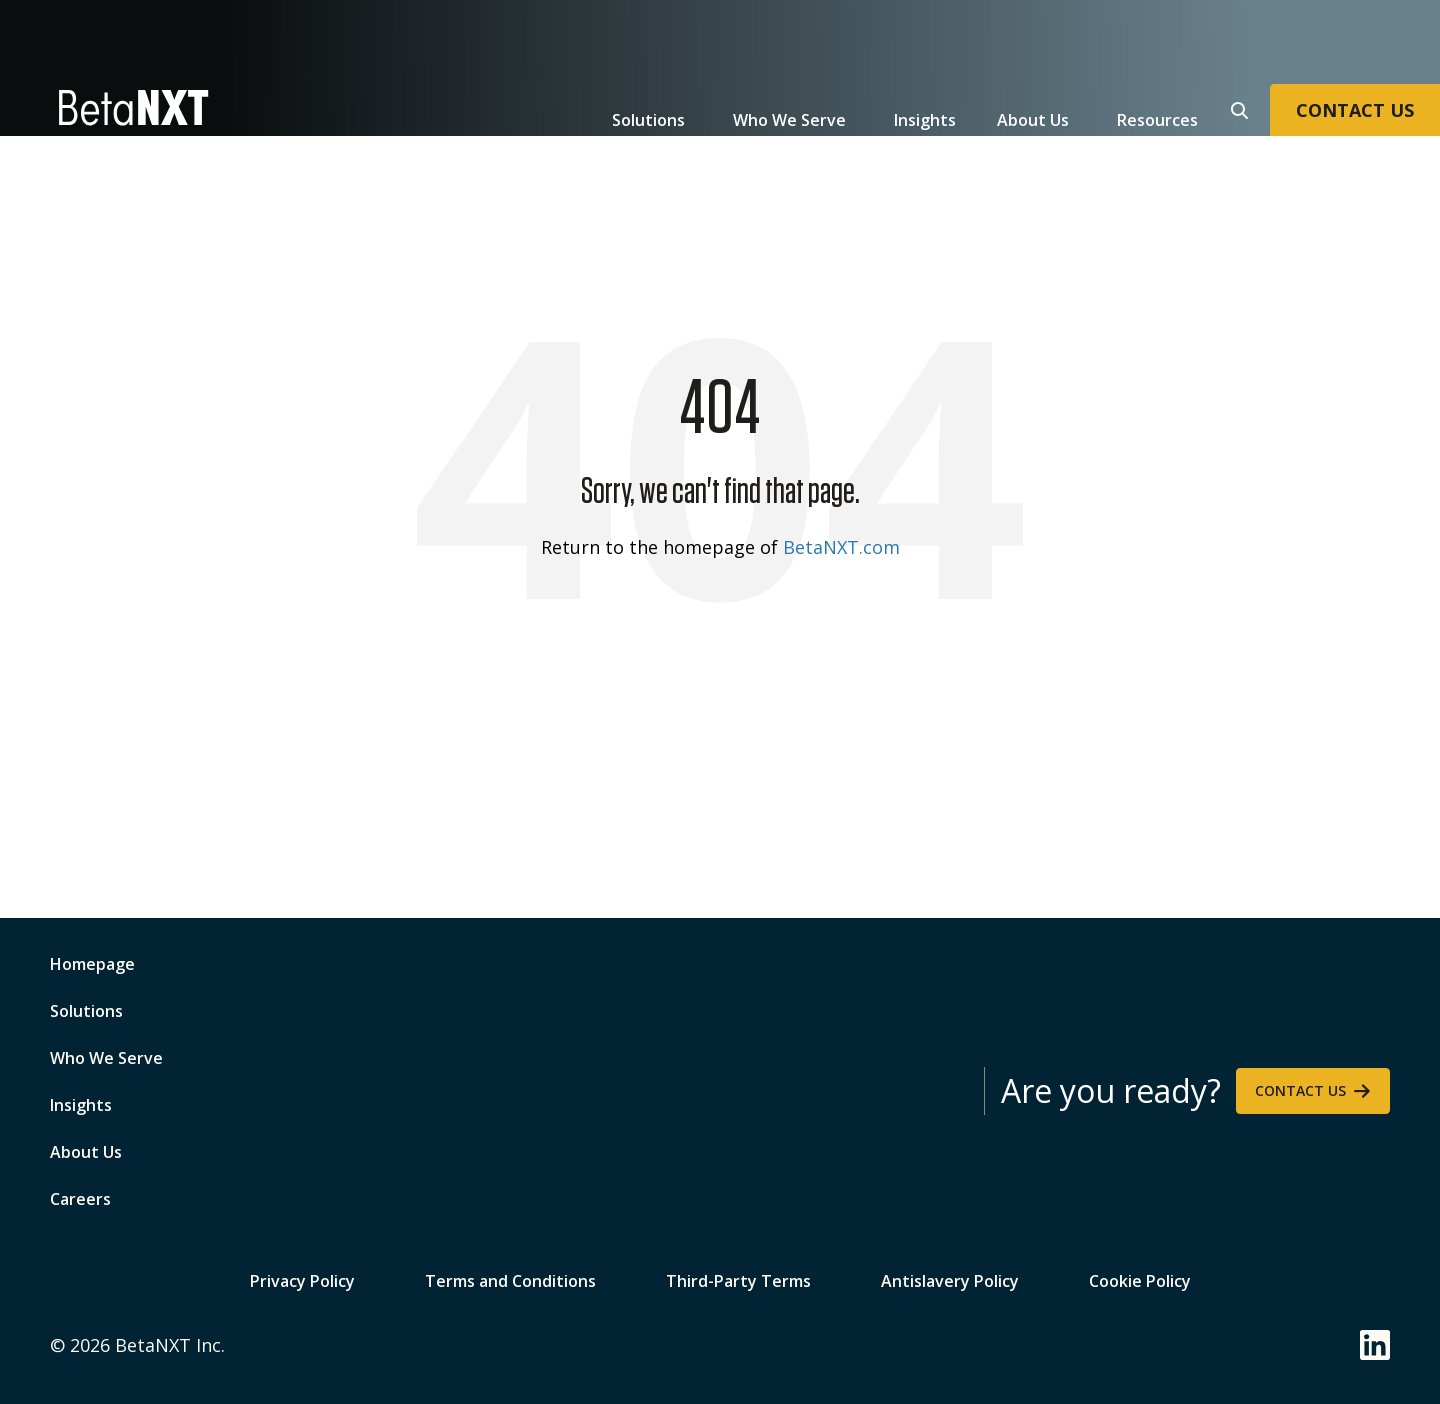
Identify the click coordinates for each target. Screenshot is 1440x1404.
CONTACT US (1355, 110)
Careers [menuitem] (80, 1199)
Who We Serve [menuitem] (106, 1058)
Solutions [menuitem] (86, 1011)
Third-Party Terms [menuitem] (738, 1279)
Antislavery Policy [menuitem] (950, 1279)
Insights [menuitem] (81, 1105)
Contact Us (1300, 1090)
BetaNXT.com (841, 547)
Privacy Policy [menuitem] (302, 1279)
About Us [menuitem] (86, 1152)
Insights (925, 120)
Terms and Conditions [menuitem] (510, 1279)
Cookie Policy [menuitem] (1140, 1279)
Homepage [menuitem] (92, 964)
